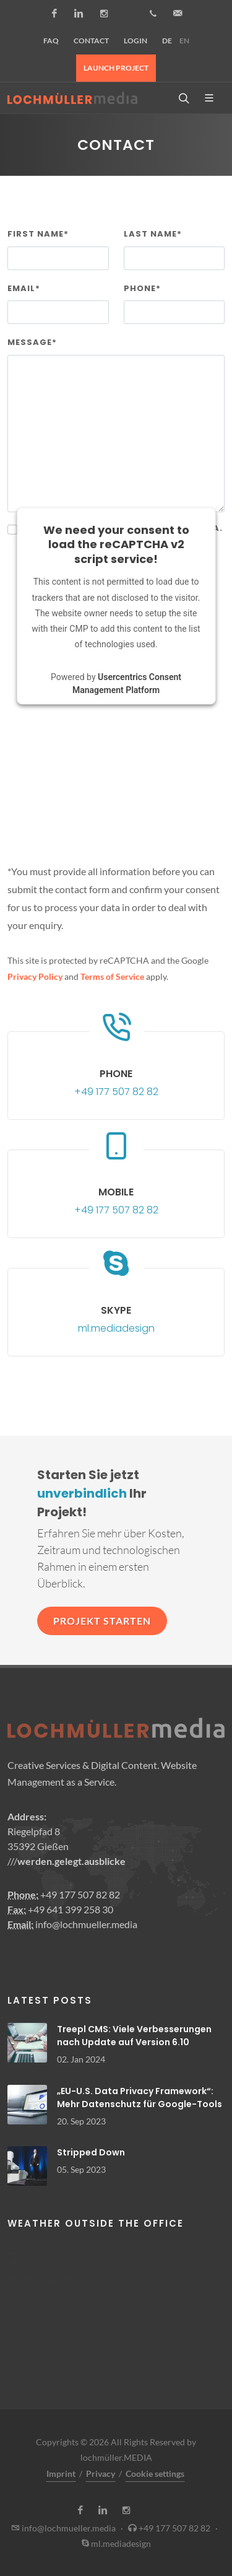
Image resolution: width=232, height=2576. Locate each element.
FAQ (51, 40)
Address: (26, 1816)
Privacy (100, 2473)
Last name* (153, 234)
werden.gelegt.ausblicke (71, 1861)
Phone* (142, 288)
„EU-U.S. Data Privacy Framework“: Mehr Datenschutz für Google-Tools (139, 2097)
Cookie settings (155, 2473)
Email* (23, 288)
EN (184, 40)
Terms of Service (112, 976)
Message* (32, 342)
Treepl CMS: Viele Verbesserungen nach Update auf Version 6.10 (134, 2035)
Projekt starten (102, 1620)
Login (135, 40)
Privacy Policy (34, 976)
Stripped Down (91, 2152)
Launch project (116, 67)
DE (167, 40)
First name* (38, 234)
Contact (91, 40)
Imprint (60, 2473)
